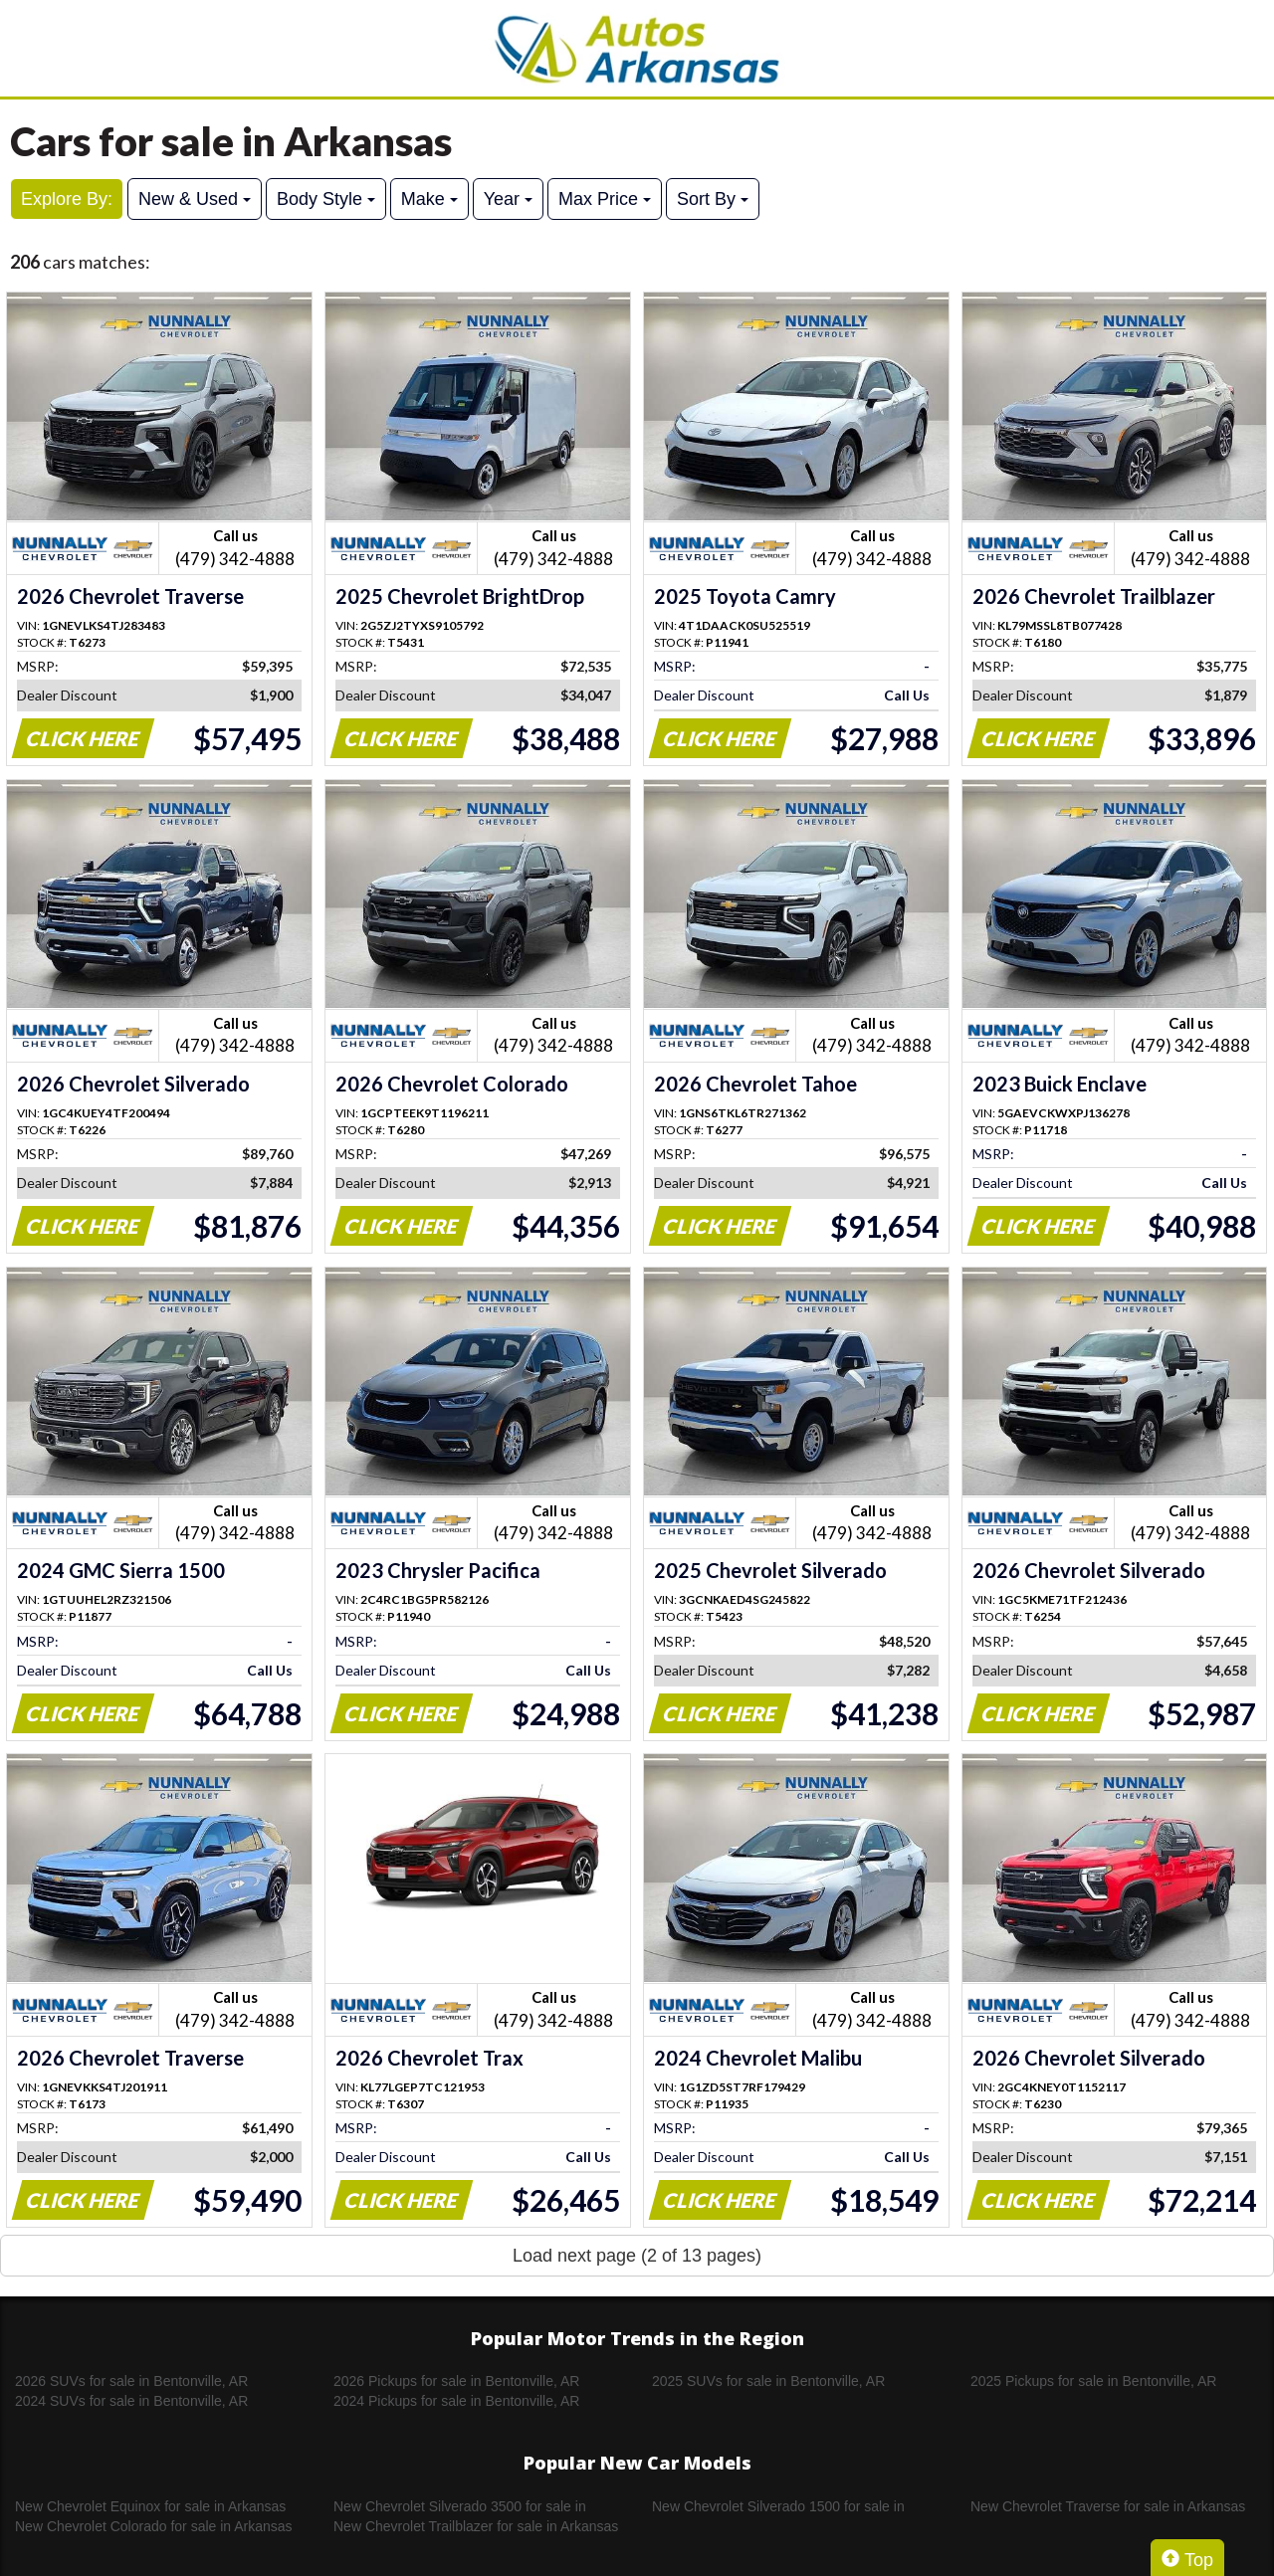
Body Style (326, 199)
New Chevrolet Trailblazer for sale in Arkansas (475, 2526)
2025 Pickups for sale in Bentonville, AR (1093, 2381)
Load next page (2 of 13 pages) (637, 2256)
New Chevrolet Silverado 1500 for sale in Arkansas (778, 2507)
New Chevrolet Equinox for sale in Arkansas (150, 2506)
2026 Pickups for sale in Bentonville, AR (456, 2381)
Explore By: (66, 199)
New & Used (194, 199)
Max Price (604, 199)
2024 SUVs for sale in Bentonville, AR (131, 2401)
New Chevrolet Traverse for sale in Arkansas (1107, 2506)
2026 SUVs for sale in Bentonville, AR (131, 2381)
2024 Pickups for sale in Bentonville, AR (456, 2401)
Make (429, 199)
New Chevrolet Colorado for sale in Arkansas (154, 2526)
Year (508, 199)
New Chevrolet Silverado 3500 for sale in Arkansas (459, 2507)
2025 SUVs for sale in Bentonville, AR (768, 2381)
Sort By (712, 199)
